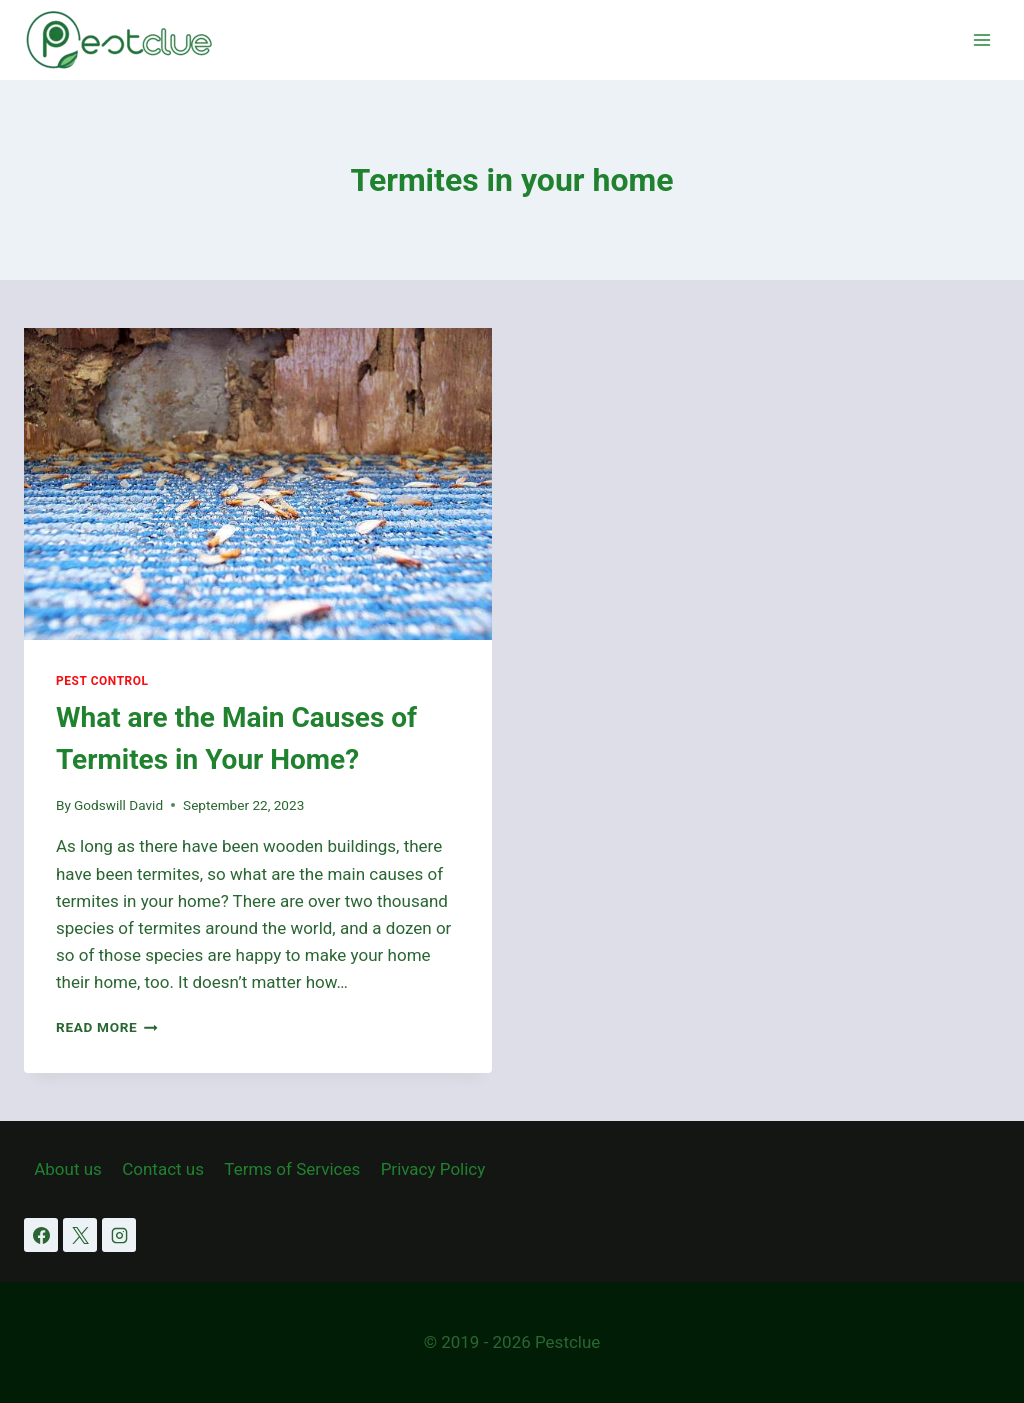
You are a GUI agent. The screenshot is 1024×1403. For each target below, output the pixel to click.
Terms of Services (292, 1169)
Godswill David (118, 805)
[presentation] (258, 484)
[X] (80, 1235)
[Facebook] (41, 1235)
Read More (107, 1027)
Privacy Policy (433, 1169)
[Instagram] (119, 1235)
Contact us (163, 1169)
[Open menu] (981, 39)
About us (68, 1169)
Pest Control (102, 681)
